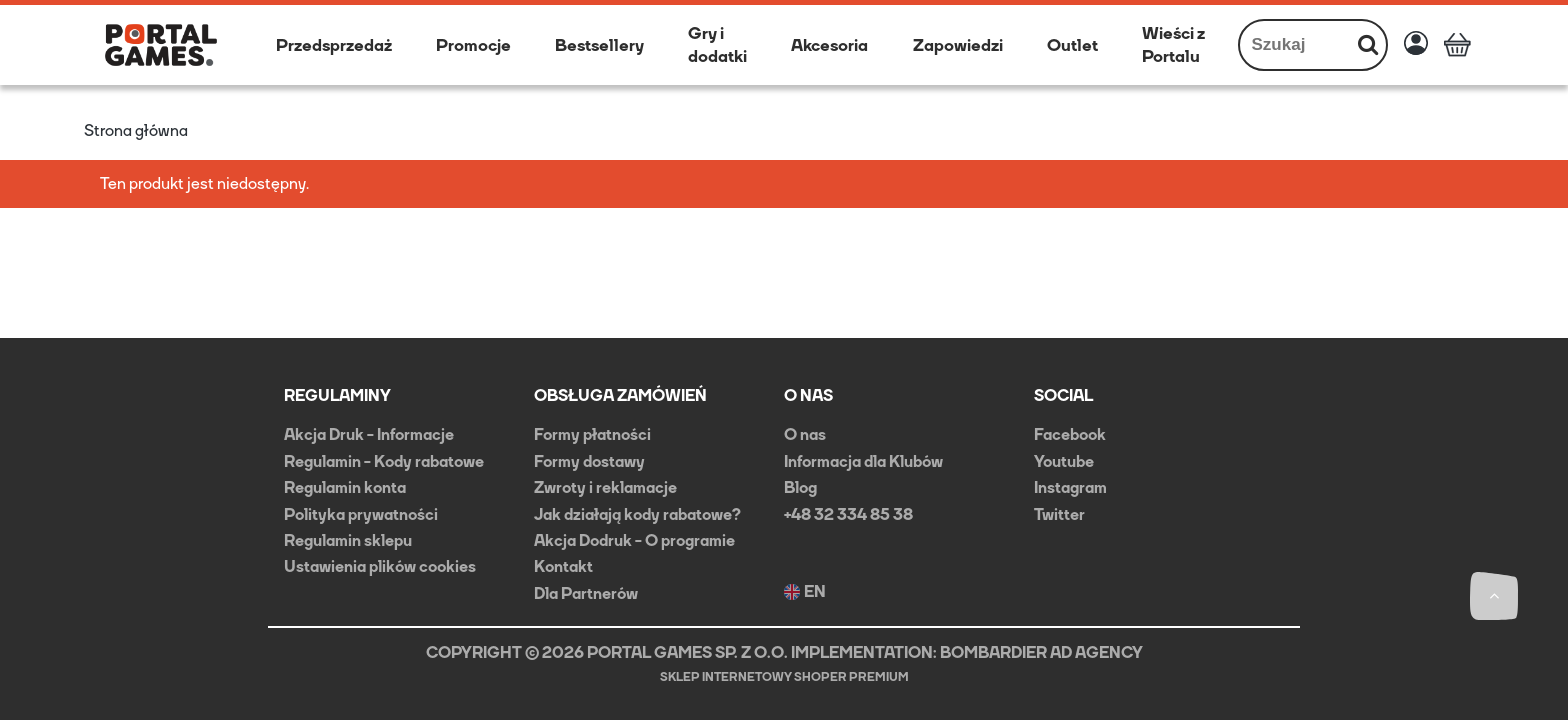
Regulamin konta (345, 487)
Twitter (1059, 514)
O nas (805, 434)
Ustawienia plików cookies (380, 566)
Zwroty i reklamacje (605, 487)
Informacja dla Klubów (863, 461)
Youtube (1064, 461)
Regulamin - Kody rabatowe (384, 461)
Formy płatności (592, 434)
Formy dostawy (589, 461)
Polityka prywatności (361, 514)
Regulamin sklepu (348, 540)
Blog (800, 487)
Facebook (1070, 434)
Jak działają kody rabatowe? (637, 514)
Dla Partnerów (586, 593)
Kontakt (563, 566)
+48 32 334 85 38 (848, 514)
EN (805, 592)
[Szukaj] (1368, 45)
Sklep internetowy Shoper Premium (784, 677)
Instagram (1070, 487)
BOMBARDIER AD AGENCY (1041, 652)
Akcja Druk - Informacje (369, 434)
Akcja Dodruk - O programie (634, 540)
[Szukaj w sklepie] (1295, 45)
